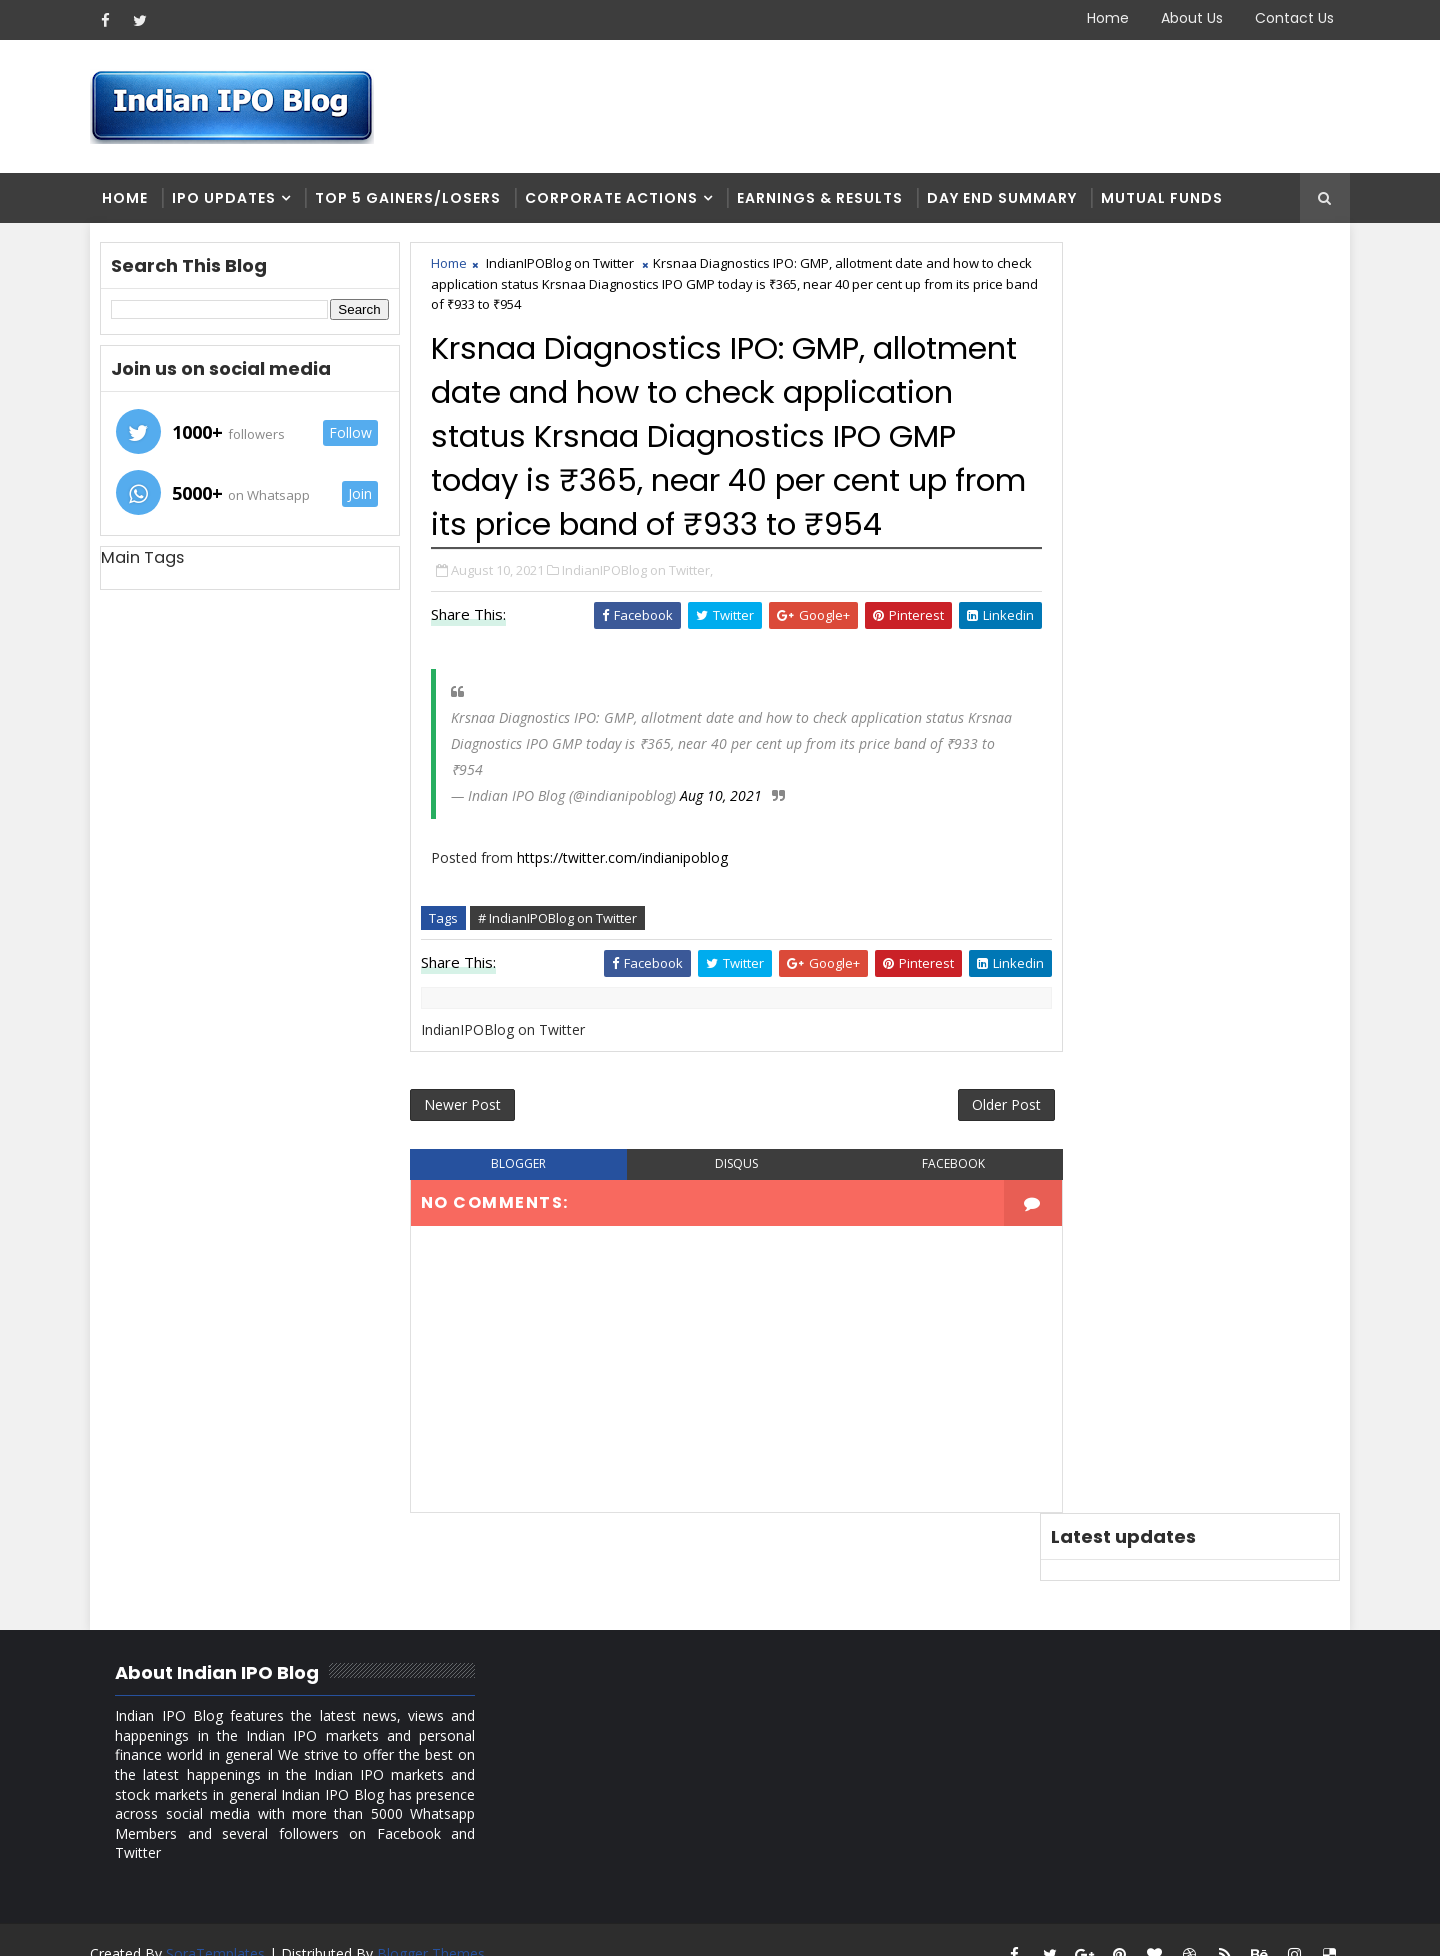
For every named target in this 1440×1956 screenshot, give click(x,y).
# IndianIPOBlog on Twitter (562, 964)
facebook (923, 1213)
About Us (1187, 18)
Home (1103, 18)
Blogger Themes (436, 1925)
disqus (719, 1213)
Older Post (968, 1153)
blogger (516, 1213)
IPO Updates (229, 200)
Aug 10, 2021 (726, 841)
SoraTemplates (220, 1925)
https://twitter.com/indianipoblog (627, 903)
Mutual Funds (1167, 200)
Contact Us (1289, 18)
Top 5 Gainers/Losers (413, 200)
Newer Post (467, 1153)
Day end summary (1007, 200)
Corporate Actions (616, 200)
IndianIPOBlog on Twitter (565, 266)
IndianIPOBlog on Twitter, (642, 616)
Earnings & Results (825, 200)
